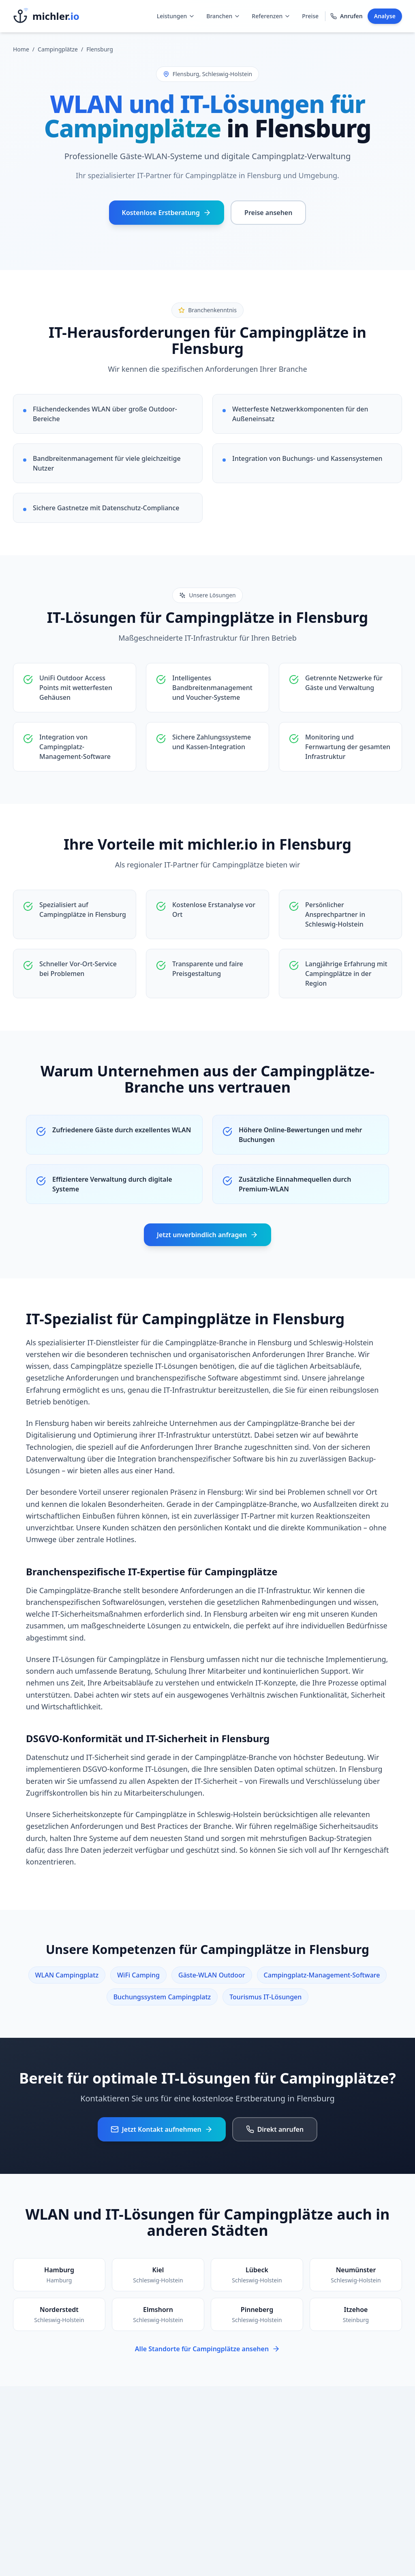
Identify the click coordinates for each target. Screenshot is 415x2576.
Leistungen (176, 16)
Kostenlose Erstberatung (167, 212)
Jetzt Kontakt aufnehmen (162, 2129)
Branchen (223, 16)
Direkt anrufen (275, 2129)
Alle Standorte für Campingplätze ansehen (207, 2348)
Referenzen (271, 16)
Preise (310, 16)
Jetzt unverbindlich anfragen (207, 1234)
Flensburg (99, 49)
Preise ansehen (268, 212)
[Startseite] (46, 16)
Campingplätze (58, 49)
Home (21, 49)
